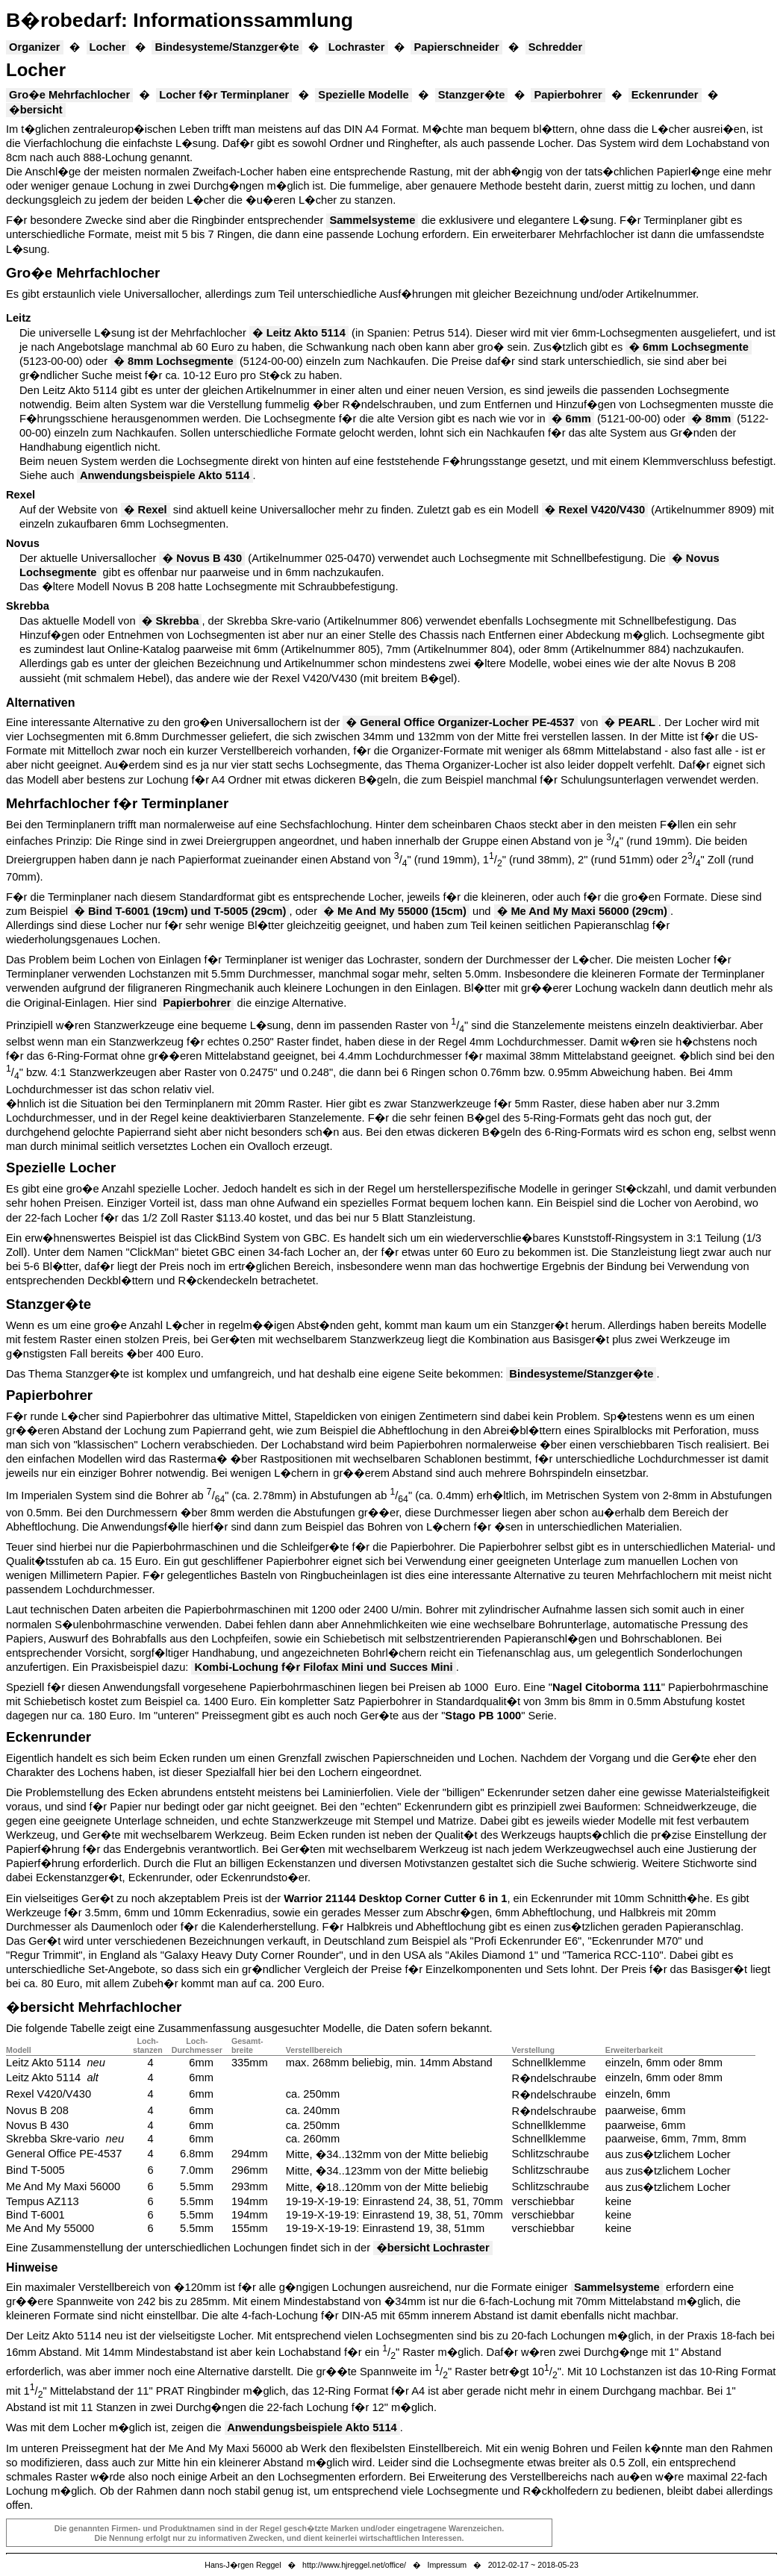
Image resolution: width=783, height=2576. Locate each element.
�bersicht (36, 110)
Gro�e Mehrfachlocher (69, 95)
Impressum (447, 2564)
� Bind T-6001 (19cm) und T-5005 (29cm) (180, 911)
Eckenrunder (665, 95)
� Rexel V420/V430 (595, 510)
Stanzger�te (471, 95)
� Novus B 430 (202, 558)
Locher (108, 47)
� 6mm (571, 419)
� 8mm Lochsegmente (173, 361)
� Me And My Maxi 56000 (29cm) (582, 911)
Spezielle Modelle (363, 95)
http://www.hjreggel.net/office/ (354, 2564)
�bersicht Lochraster (433, 2248)
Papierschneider (456, 47)
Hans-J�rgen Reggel (243, 2564)
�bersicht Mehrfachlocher (93, 2007)
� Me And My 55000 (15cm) (395, 911)
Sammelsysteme (372, 220)
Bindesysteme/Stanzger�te (227, 47)
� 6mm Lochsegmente (689, 347)
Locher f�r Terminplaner (224, 95)
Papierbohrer (568, 95)
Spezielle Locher (61, 1167)
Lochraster (356, 47)
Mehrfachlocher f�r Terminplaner (117, 803)
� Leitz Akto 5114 (299, 333)
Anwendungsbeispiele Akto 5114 (164, 475)
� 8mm (711, 419)
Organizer (34, 47)
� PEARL (630, 722)
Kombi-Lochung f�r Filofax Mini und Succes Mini (323, 1667)
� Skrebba (170, 621)
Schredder (555, 47)
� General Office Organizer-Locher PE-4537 (460, 722)
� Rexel (145, 510)
